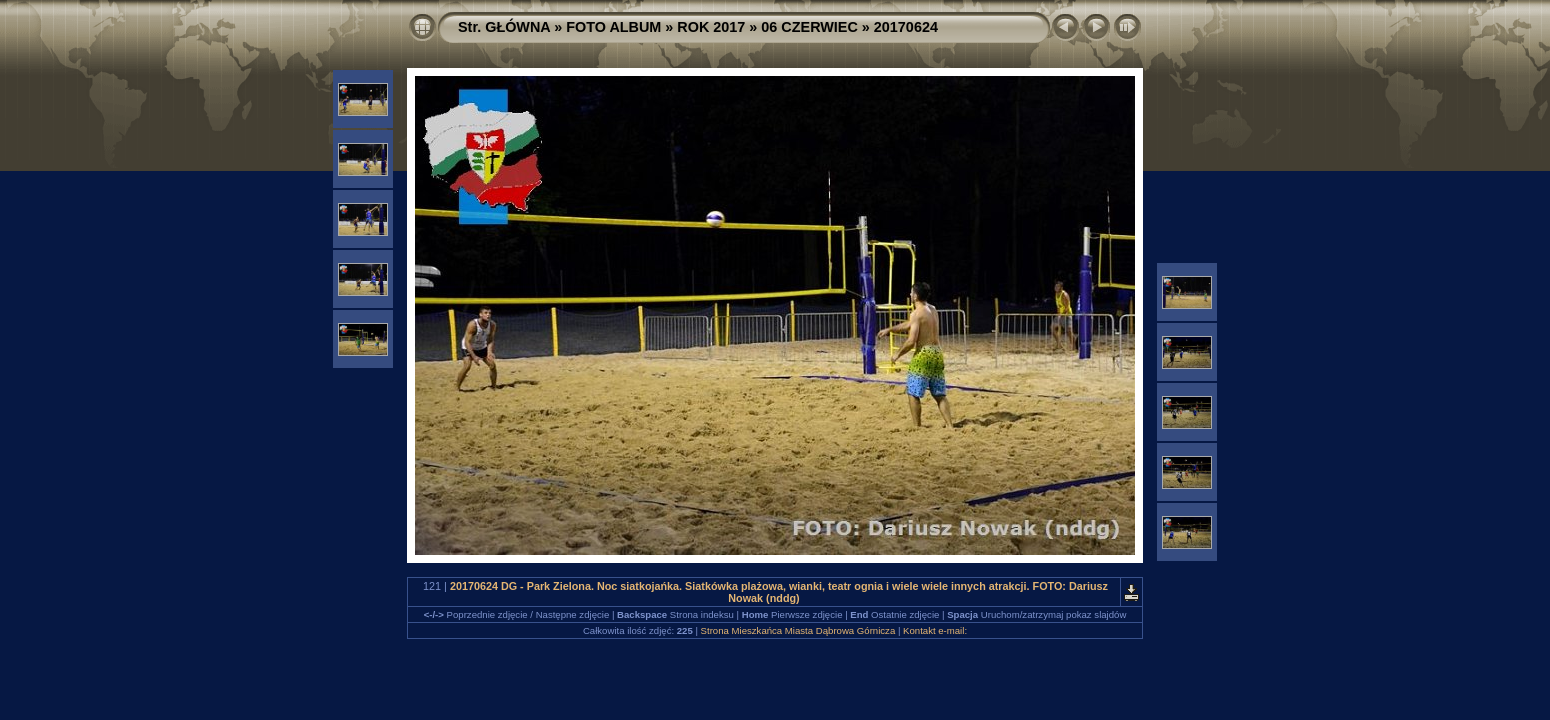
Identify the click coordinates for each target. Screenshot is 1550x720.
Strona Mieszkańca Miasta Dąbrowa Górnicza (798, 630)
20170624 (906, 27)
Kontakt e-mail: (935, 630)
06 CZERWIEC (809, 27)
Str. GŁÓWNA (504, 27)
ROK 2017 (711, 27)
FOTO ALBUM (613, 27)
